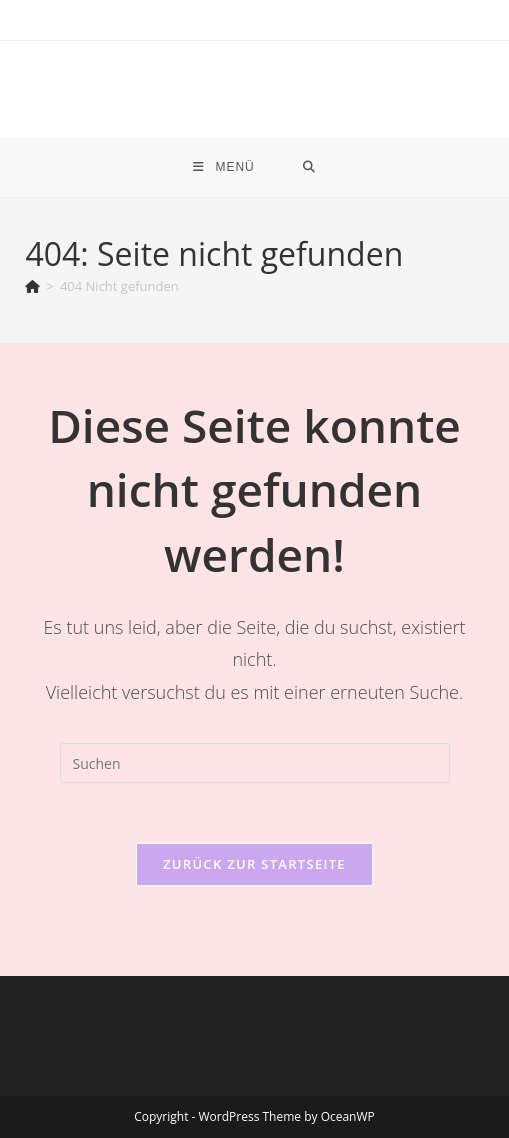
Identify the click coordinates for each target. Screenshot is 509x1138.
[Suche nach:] (309, 167)
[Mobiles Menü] (224, 167)
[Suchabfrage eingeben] (255, 763)
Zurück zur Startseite (254, 864)
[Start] (32, 286)
